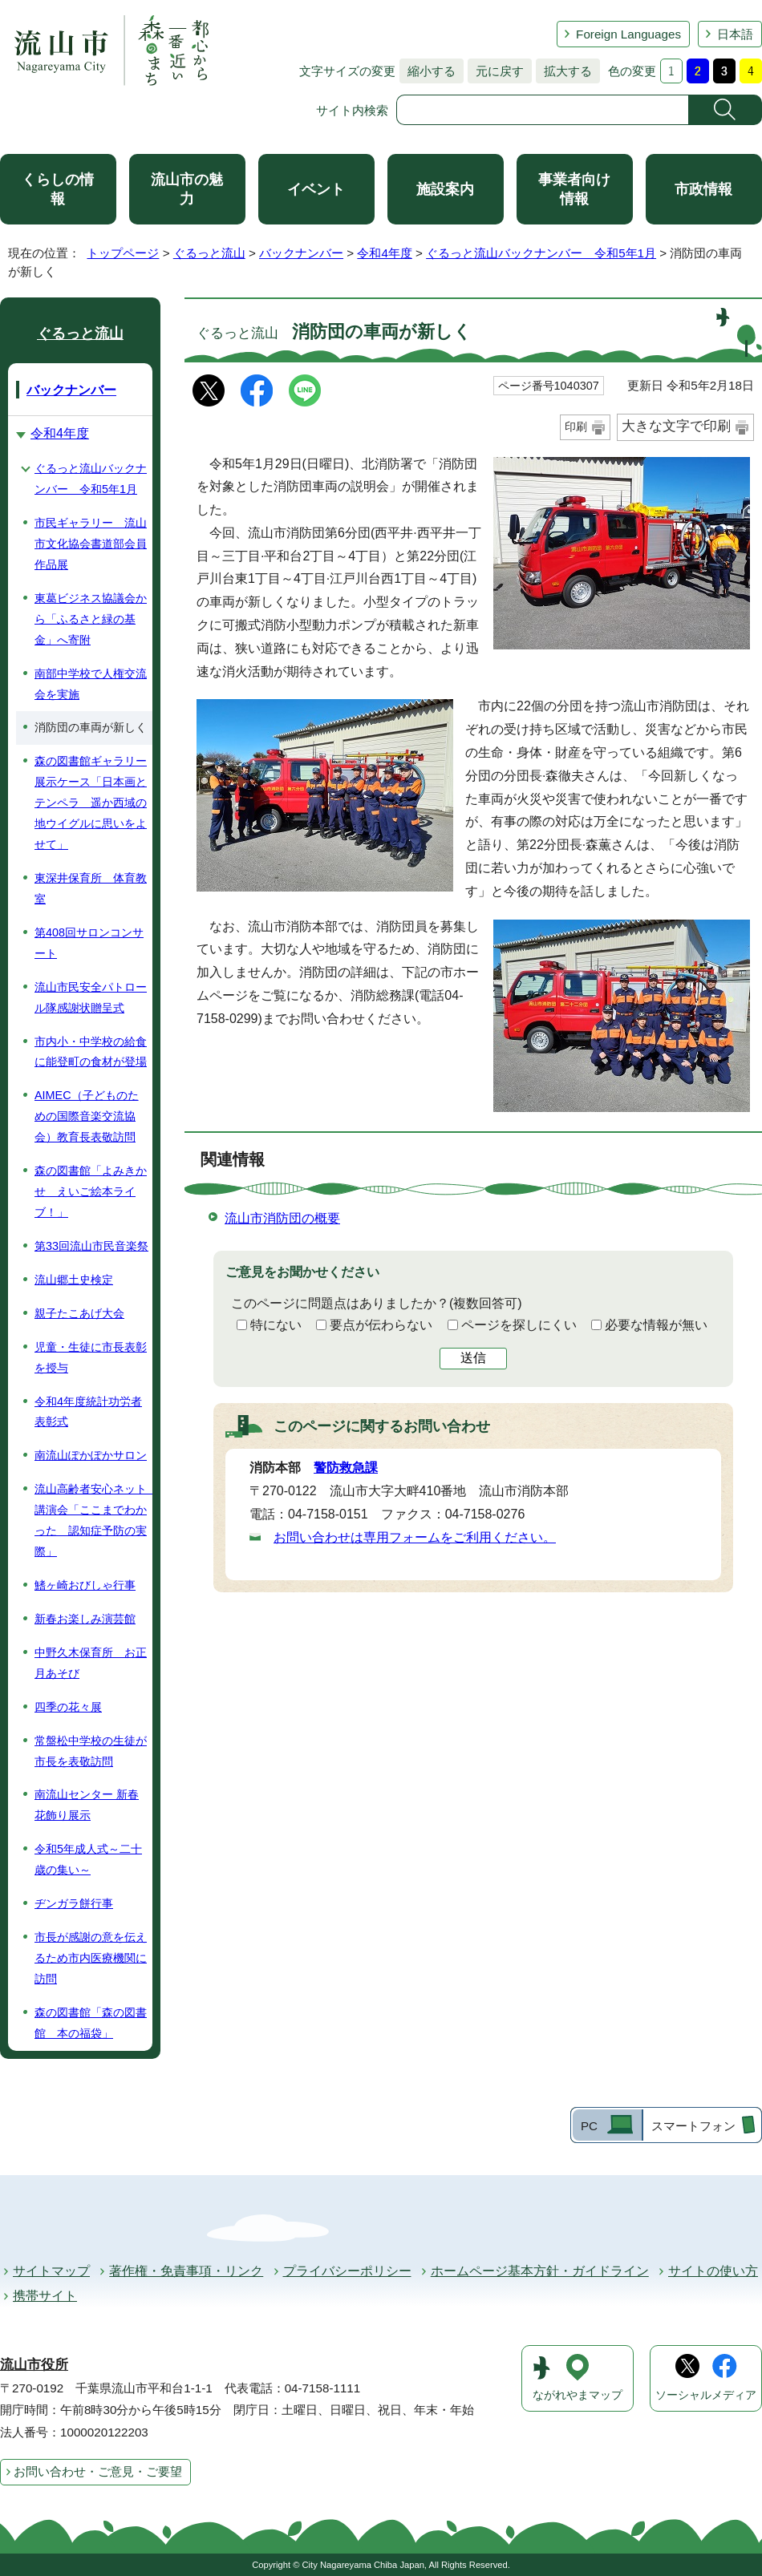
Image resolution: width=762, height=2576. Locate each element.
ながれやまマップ (577, 2395)
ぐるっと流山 (209, 253)
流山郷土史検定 (73, 1279)
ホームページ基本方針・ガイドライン (540, 2271)
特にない (276, 1325)
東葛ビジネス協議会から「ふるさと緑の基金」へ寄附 (90, 619)
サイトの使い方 (713, 2271)
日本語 (735, 34)
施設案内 (445, 189)
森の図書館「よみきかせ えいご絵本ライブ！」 (90, 1191)
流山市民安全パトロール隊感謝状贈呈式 (90, 997)
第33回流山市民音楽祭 (91, 1245)
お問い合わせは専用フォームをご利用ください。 (415, 1537)
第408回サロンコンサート (89, 943)
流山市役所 (34, 2364)
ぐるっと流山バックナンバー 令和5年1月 (541, 253)
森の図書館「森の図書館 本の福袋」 (90, 2023)
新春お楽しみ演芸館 (85, 1618)
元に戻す (496, 71)
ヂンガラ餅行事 (73, 1903)
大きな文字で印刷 (676, 426)
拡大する (564, 71)
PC (589, 2126)
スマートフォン (693, 2126)
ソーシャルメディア (705, 2395)
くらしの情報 (58, 189)
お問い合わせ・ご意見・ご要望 (98, 2471)
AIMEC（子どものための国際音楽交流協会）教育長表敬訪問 (86, 1116)
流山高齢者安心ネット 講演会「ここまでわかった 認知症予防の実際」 (93, 1520)
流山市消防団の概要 (282, 1218)
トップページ (123, 253)
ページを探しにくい (519, 1325)
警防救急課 (346, 1467)
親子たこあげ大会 (79, 1313)
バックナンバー (301, 253)
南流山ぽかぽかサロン (90, 1455)
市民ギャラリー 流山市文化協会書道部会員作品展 (90, 543)
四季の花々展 (68, 1706)
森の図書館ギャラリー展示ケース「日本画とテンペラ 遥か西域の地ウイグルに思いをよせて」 (90, 802)
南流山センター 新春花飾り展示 (86, 1805)
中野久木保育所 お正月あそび (90, 1663)
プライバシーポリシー (347, 2271)
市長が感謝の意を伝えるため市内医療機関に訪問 (90, 1958)
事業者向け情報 (574, 189)
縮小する (427, 71)
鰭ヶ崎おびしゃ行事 (85, 1585)
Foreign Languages (628, 34)
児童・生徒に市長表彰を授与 (90, 1357)
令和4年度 (384, 253)
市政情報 (703, 189)
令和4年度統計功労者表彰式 (88, 1412)
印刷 (576, 426)
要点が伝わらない (381, 1325)
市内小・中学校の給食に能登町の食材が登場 (90, 1052)
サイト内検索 (352, 110)
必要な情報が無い (656, 1325)
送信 (473, 1358)
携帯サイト (45, 2296)
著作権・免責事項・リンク (186, 2271)
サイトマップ (51, 2271)
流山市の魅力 (187, 189)
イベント (316, 189)
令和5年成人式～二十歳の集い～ (88, 1859)
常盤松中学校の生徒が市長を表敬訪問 (90, 1751)
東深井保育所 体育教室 (90, 888)
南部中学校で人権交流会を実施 (90, 684)
